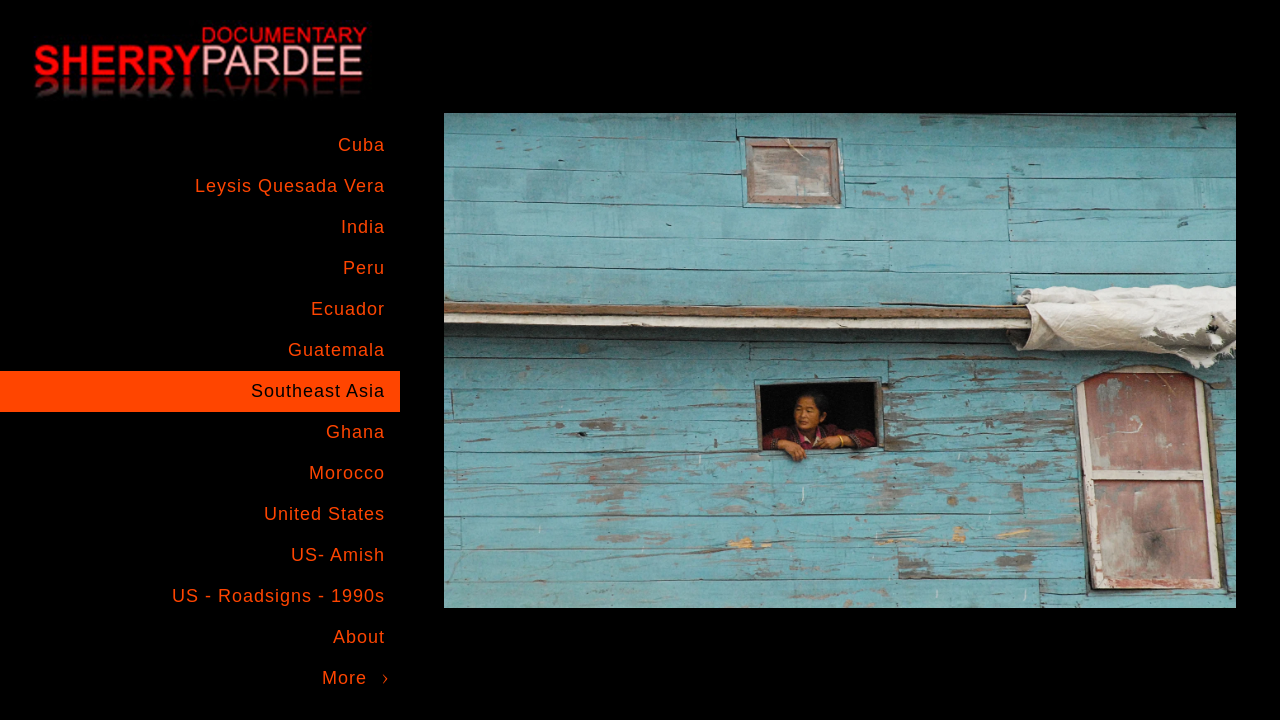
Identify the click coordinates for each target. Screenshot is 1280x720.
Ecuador (348, 309)
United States (324, 514)
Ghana (355, 432)
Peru (364, 268)
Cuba (361, 145)
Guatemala (336, 350)
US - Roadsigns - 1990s (278, 596)
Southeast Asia (318, 391)
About (359, 637)
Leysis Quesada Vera (290, 186)
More (344, 678)
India (363, 227)
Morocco (347, 473)
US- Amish (338, 555)
